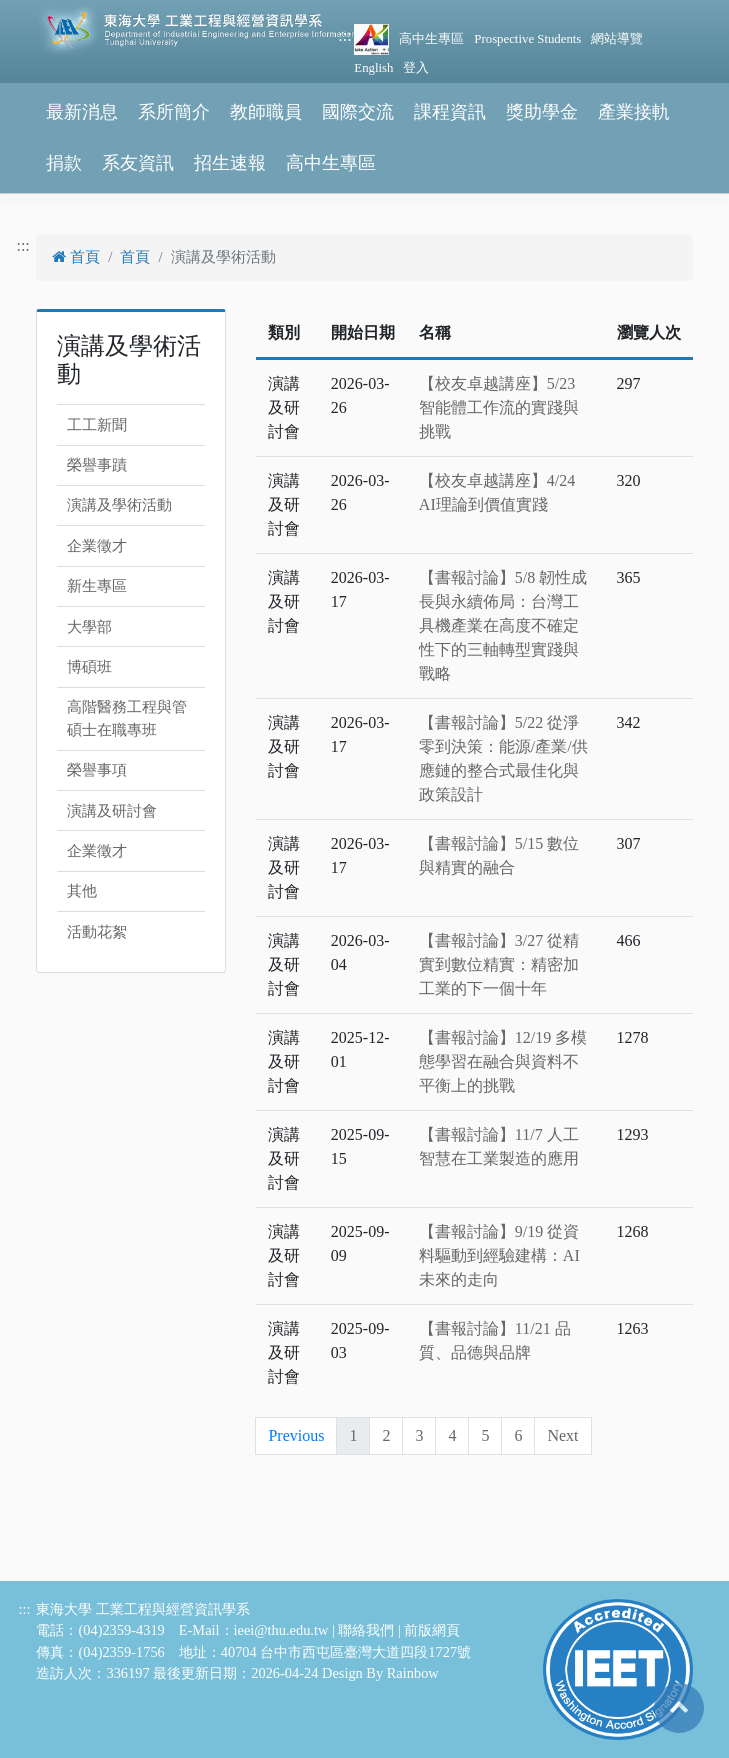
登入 (416, 68)
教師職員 (266, 112)
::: (344, 35)
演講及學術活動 (119, 505)
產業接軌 (634, 112)
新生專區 (97, 586)
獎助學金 (542, 112)
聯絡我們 (366, 1630)
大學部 (89, 627)
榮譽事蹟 (97, 465)
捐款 (64, 163)
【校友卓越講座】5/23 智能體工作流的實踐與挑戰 (499, 407)
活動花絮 (97, 932)
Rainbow (413, 1673)
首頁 (76, 257)
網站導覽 (617, 39)
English (373, 68)
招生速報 (230, 163)
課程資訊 (450, 112)
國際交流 (358, 112)
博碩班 (89, 667)
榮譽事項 (97, 770)
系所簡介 (174, 112)
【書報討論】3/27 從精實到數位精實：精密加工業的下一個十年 (499, 964)
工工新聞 (97, 425)
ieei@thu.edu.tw (281, 1630)
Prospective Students (527, 39)
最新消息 (82, 112)
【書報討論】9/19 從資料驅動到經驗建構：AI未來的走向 (499, 1255)
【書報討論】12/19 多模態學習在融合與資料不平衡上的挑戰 (503, 1061)
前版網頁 (432, 1630)
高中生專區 (431, 39)
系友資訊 (138, 163)
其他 (82, 891)
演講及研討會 (112, 811)
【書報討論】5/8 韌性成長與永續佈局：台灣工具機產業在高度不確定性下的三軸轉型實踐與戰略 (503, 625)
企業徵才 (97, 546)
